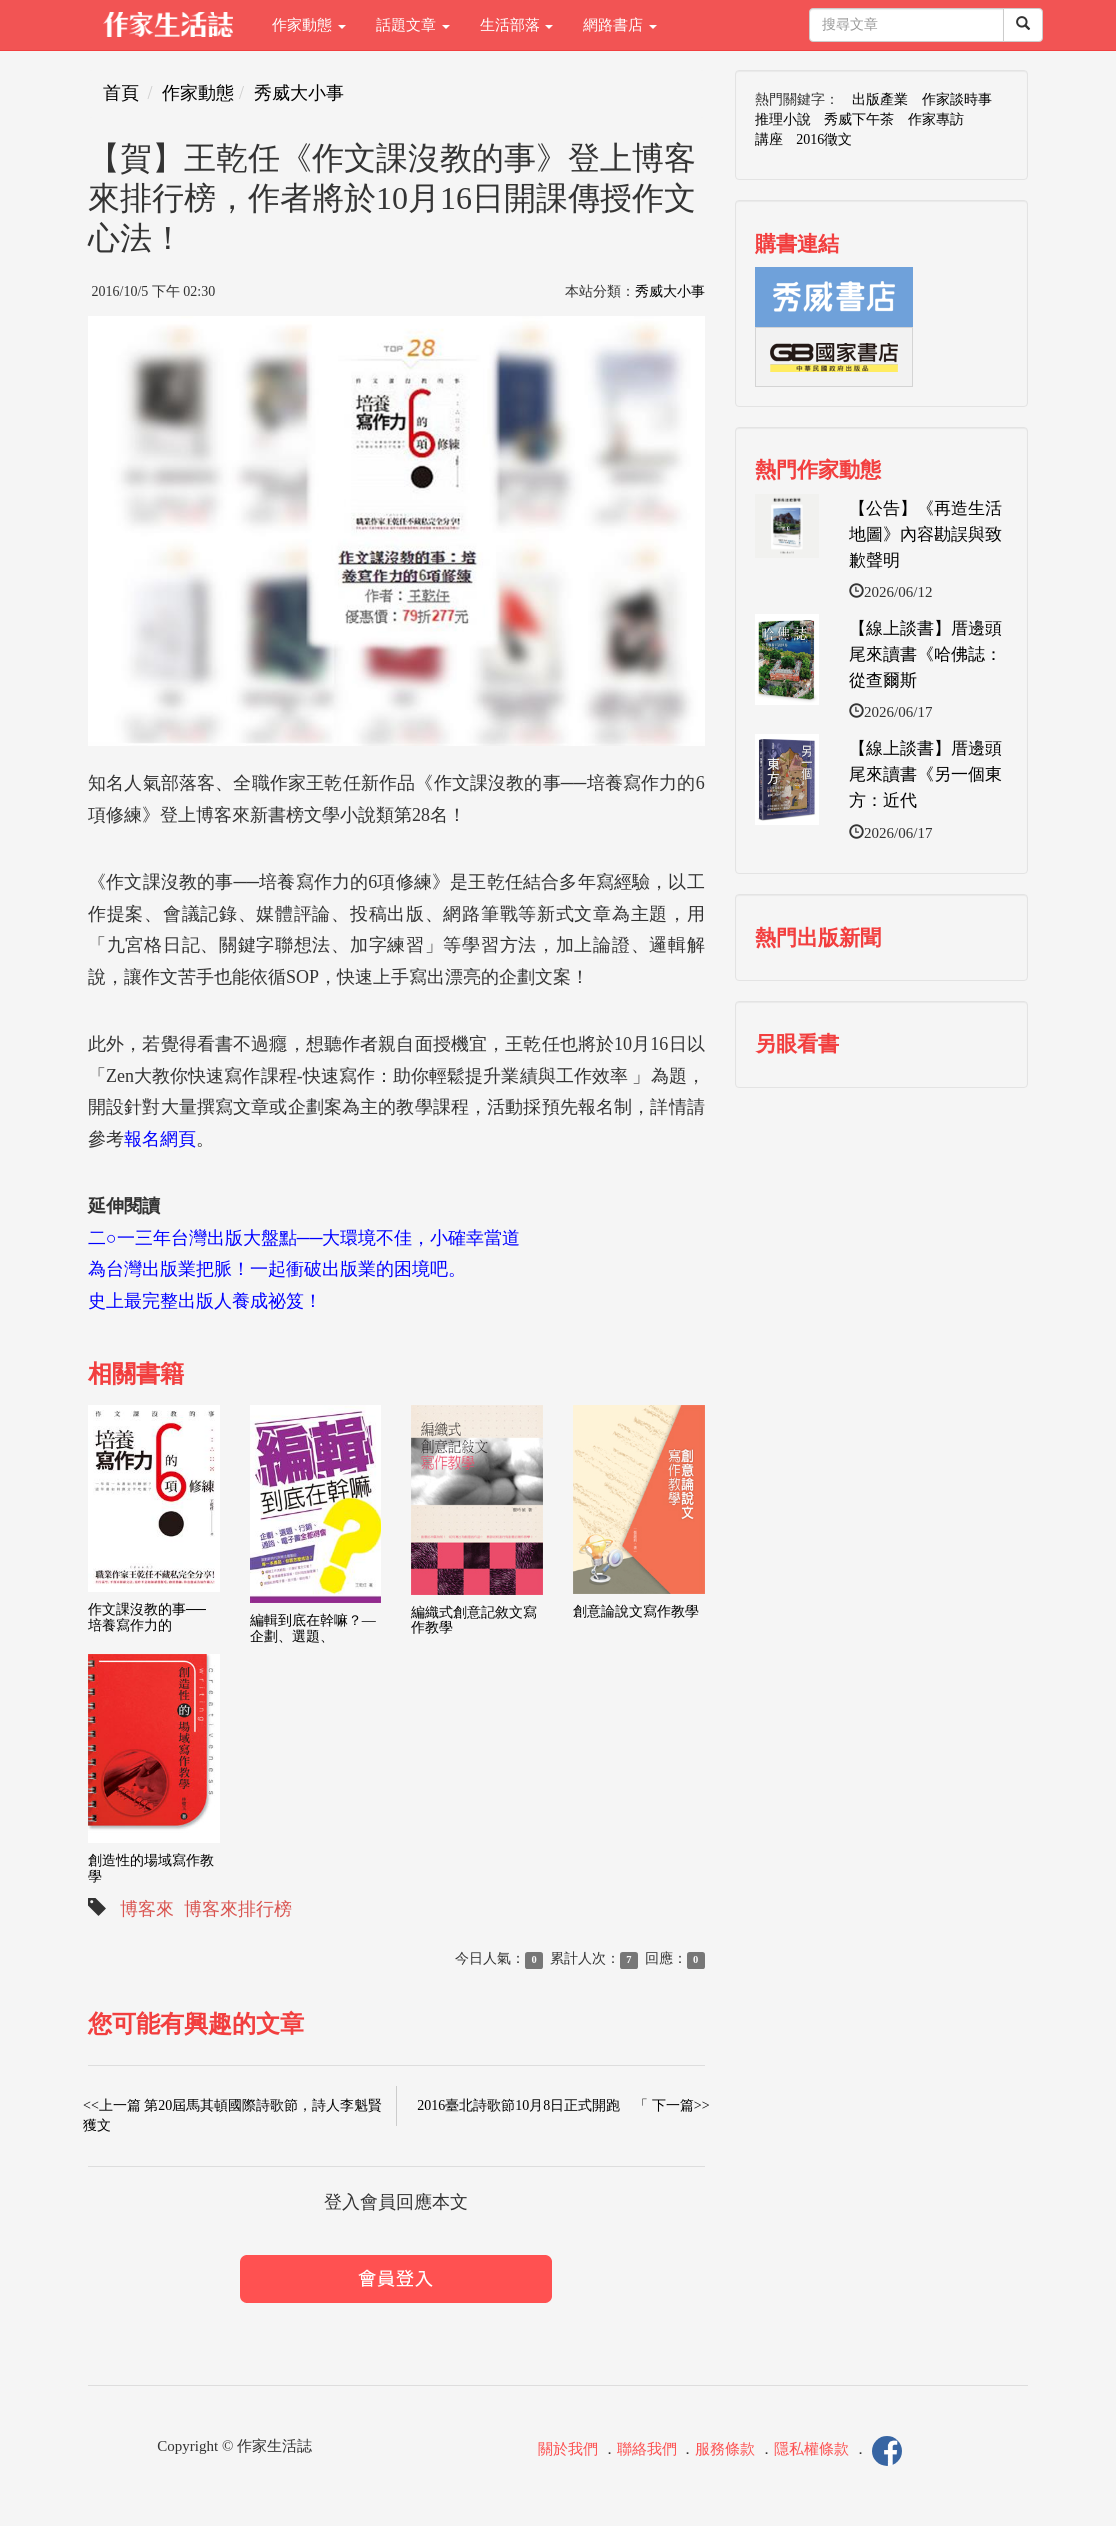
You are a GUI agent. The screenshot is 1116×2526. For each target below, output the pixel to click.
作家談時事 (957, 99)
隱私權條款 (811, 2449)
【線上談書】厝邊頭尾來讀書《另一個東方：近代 (925, 775)
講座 (769, 139)
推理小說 (783, 119)
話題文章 (413, 25)
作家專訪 (936, 119)
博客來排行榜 (238, 1909)
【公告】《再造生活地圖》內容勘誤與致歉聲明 (925, 535)
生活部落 (517, 25)
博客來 (147, 1909)
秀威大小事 (299, 93)
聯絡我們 (647, 2449)
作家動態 (309, 25)
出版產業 (880, 99)
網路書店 (620, 25)
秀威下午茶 (859, 119)
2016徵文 (824, 139)
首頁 (121, 93)
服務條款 (725, 2449)
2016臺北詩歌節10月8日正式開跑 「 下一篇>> (563, 2105)
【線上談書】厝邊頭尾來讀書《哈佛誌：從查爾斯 (925, 655)
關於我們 (568, 2449)
